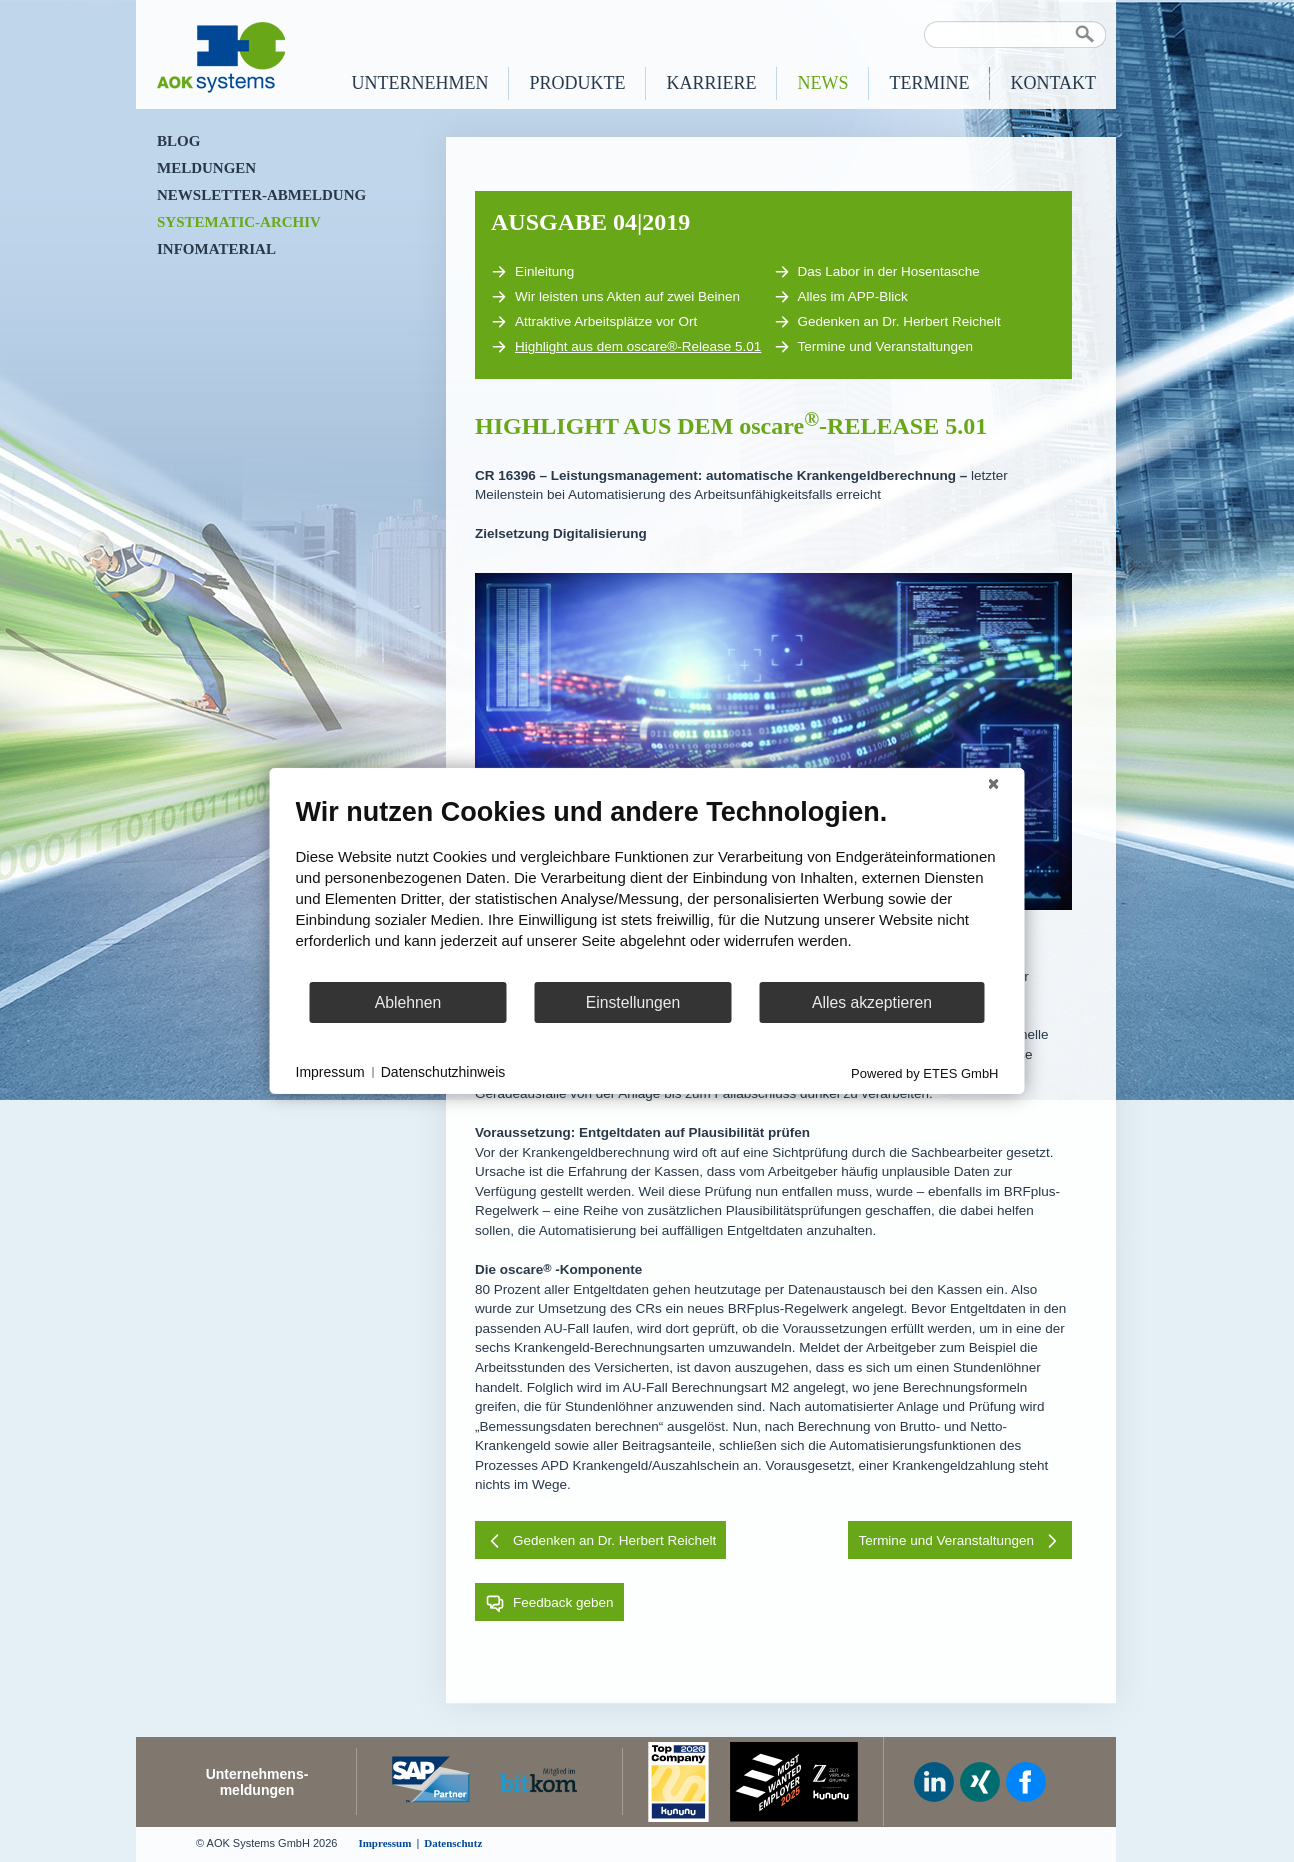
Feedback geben (549, 1603)
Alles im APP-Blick (841, 297)
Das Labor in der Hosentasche (877, 272)
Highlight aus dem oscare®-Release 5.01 (626, 347)
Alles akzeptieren (872, 1002)
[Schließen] (994, 784)
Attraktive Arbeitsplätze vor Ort (594, 322)
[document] (647, 888)
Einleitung (532, 272)
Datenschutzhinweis (443, 1072)
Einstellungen (633, 1002)
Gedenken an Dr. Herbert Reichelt (887, 322)
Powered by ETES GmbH (924, 1073)
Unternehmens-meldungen (257, 1782)
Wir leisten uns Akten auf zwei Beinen (615, 297)
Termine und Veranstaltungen (874, 347)
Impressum (330, 1072)
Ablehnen (408, 1002)
